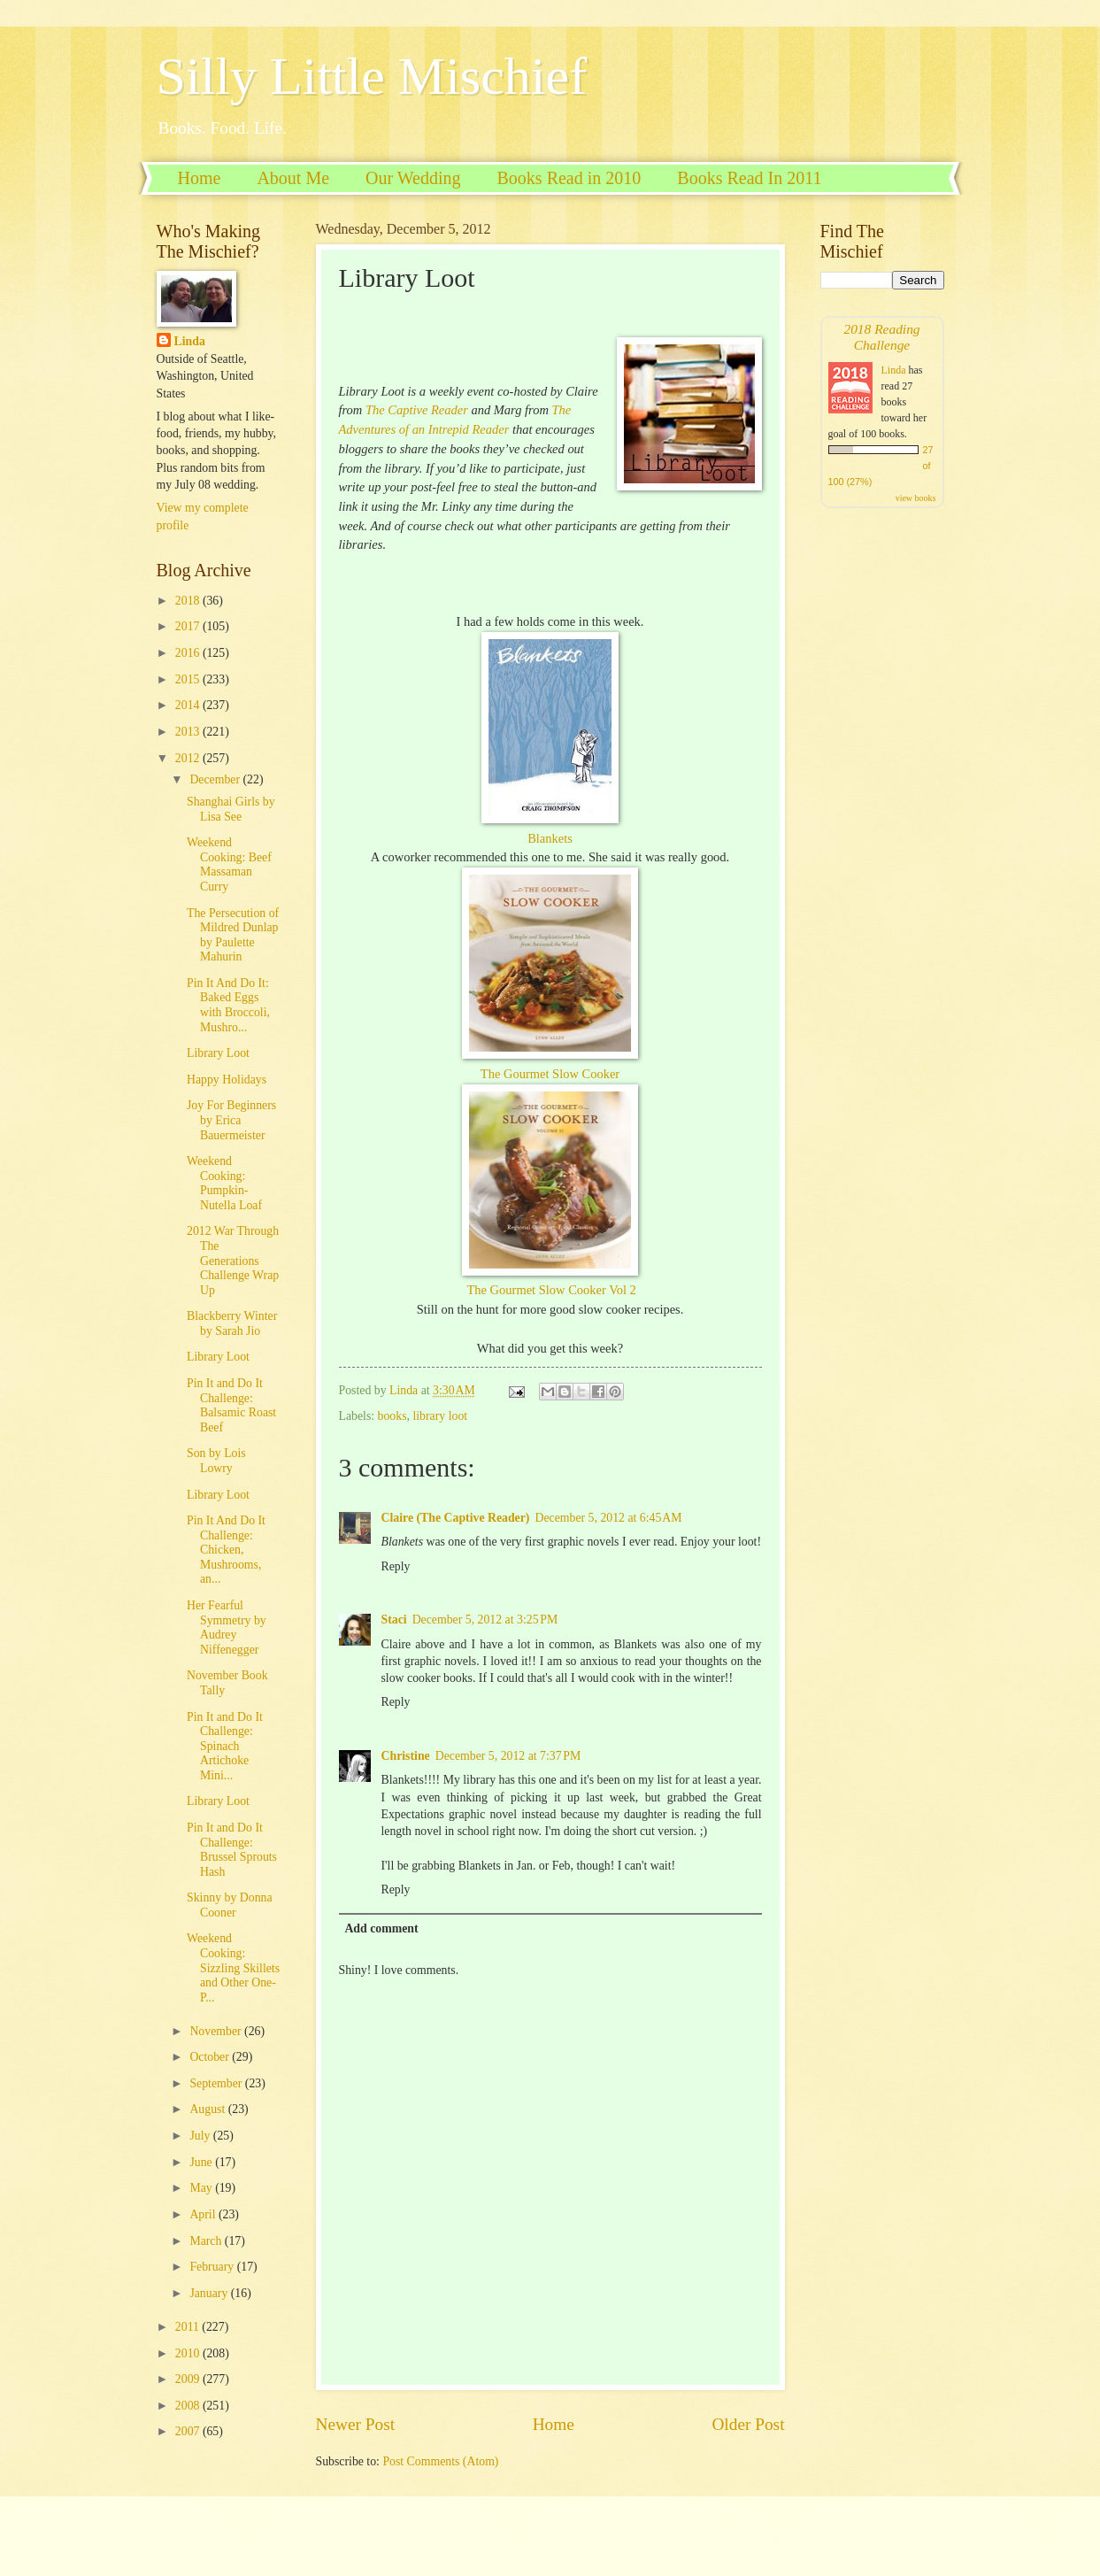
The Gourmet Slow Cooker (550, 1074)
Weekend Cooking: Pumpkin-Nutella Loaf (224, 1183)
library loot (439, 1416)
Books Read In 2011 (749, 178)
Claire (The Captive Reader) (455, 1517)
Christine (405, 1755)
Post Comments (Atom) (440, 2461)
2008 (189, 2405)
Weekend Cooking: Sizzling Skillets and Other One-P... (233, 1967)
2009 (189, 2379)
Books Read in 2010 (569, 178)
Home (199, 178)
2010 (189, 2353)
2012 (189, 758)
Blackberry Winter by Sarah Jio (232, 1323)
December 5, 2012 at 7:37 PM (508, 1755)
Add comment (381, 1928)
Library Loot (218, 1053)
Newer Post (356, 2424)
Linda (189, 341)
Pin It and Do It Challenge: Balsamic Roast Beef (231, 1405)
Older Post (748, 2424)
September (216, 2083)
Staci (394, 1619)
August (208, 2109)
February (212, 2266)
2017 (189, 626)
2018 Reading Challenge (881, 336)
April (204, 2214)
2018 (189, 600)
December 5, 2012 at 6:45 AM (608, 1517)
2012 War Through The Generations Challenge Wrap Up (233, 1260)
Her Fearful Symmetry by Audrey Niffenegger (226, 1627)
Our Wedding (412, 178)
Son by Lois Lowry (216, 1460)
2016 (189, 652)
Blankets (550, 838)
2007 (189, 2431)
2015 (189, 679)
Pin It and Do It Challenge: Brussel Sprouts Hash (232, 1849)
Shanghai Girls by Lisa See (231, 809)
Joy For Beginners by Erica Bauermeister (231, 1120)
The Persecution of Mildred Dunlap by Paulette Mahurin (233, 935)
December (215, 779)
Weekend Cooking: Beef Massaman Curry (229, 864)
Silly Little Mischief (372, 76)
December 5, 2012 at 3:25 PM (485, 1619)
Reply (396, 1566)
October (210, 2056)
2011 (189, 2326)
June (202, 2162)
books (392, 1416)
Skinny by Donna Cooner (230, 1905)
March (206, 2241)
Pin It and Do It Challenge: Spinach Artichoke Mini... (225, 1746)
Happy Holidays (226, 1079)
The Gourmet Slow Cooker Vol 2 (550, 1290)
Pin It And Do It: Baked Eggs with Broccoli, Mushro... (228, 1005)
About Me (293, 178)
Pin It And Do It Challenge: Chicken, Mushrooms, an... (226, 1549)
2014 (189, 705)
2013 (189, 731)
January (209, 2293)
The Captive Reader (416, 410)
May (202, 2187)
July (200, 2135)
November (216, 2031)
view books (916, 498)
